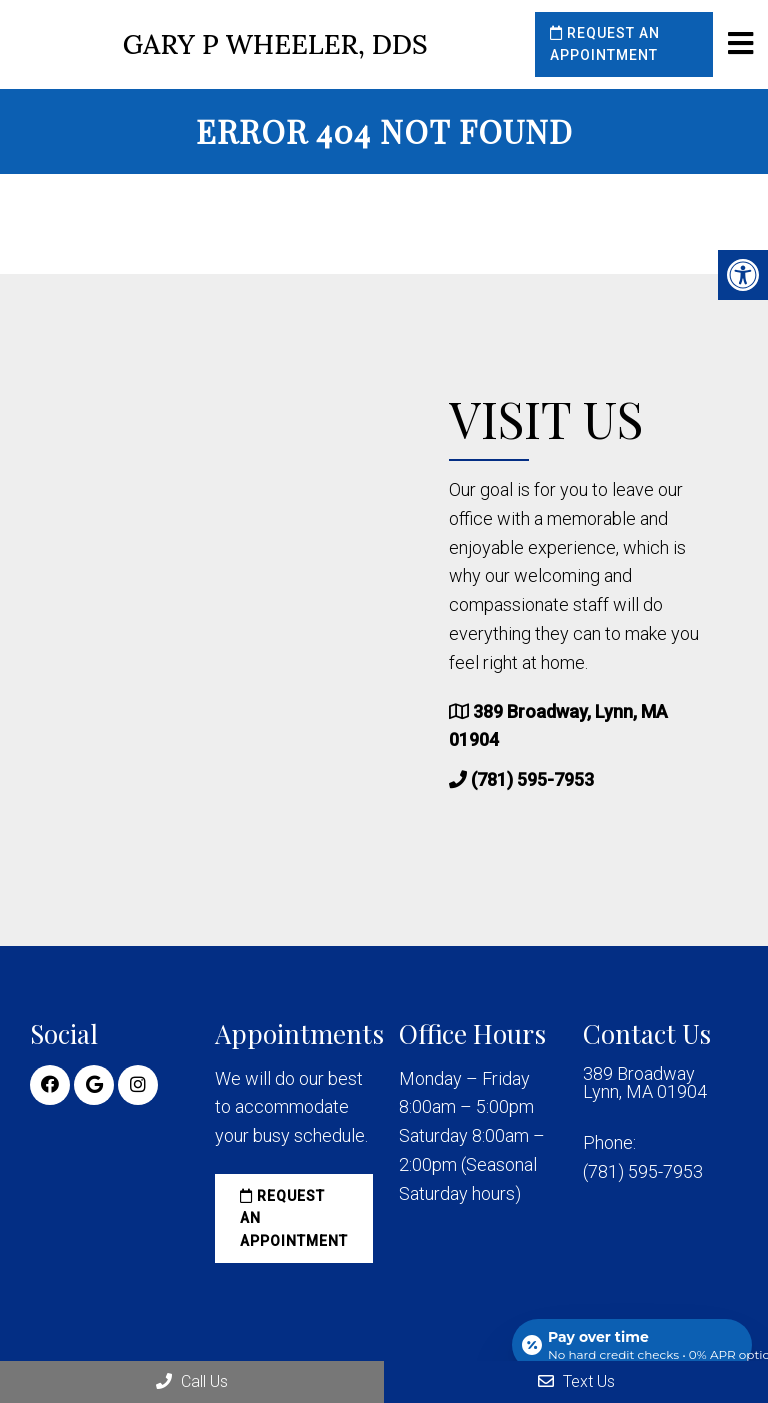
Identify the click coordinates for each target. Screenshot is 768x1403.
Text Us (576, 1381)
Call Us (192, 1381)
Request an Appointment (605, 44)
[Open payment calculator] (632, 1345)
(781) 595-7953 (532, 779)
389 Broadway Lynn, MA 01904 (645, 1083)
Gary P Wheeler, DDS (275, 44)
